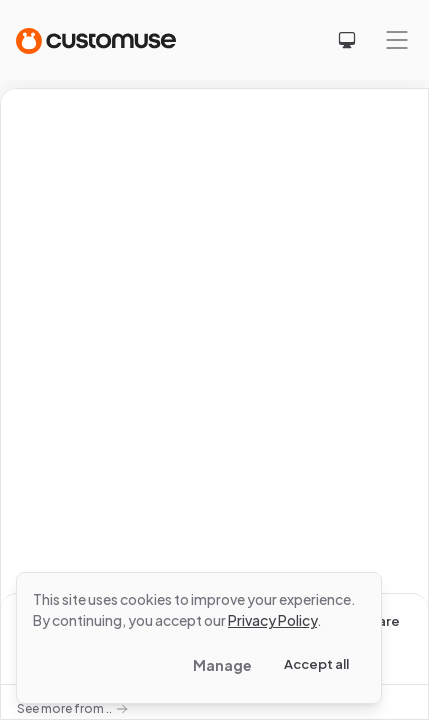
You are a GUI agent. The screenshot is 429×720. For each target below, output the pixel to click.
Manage (222, 665)
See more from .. (72, 708)
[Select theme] (347, 40)
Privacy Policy (272, 620)
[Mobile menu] (397, 40)
